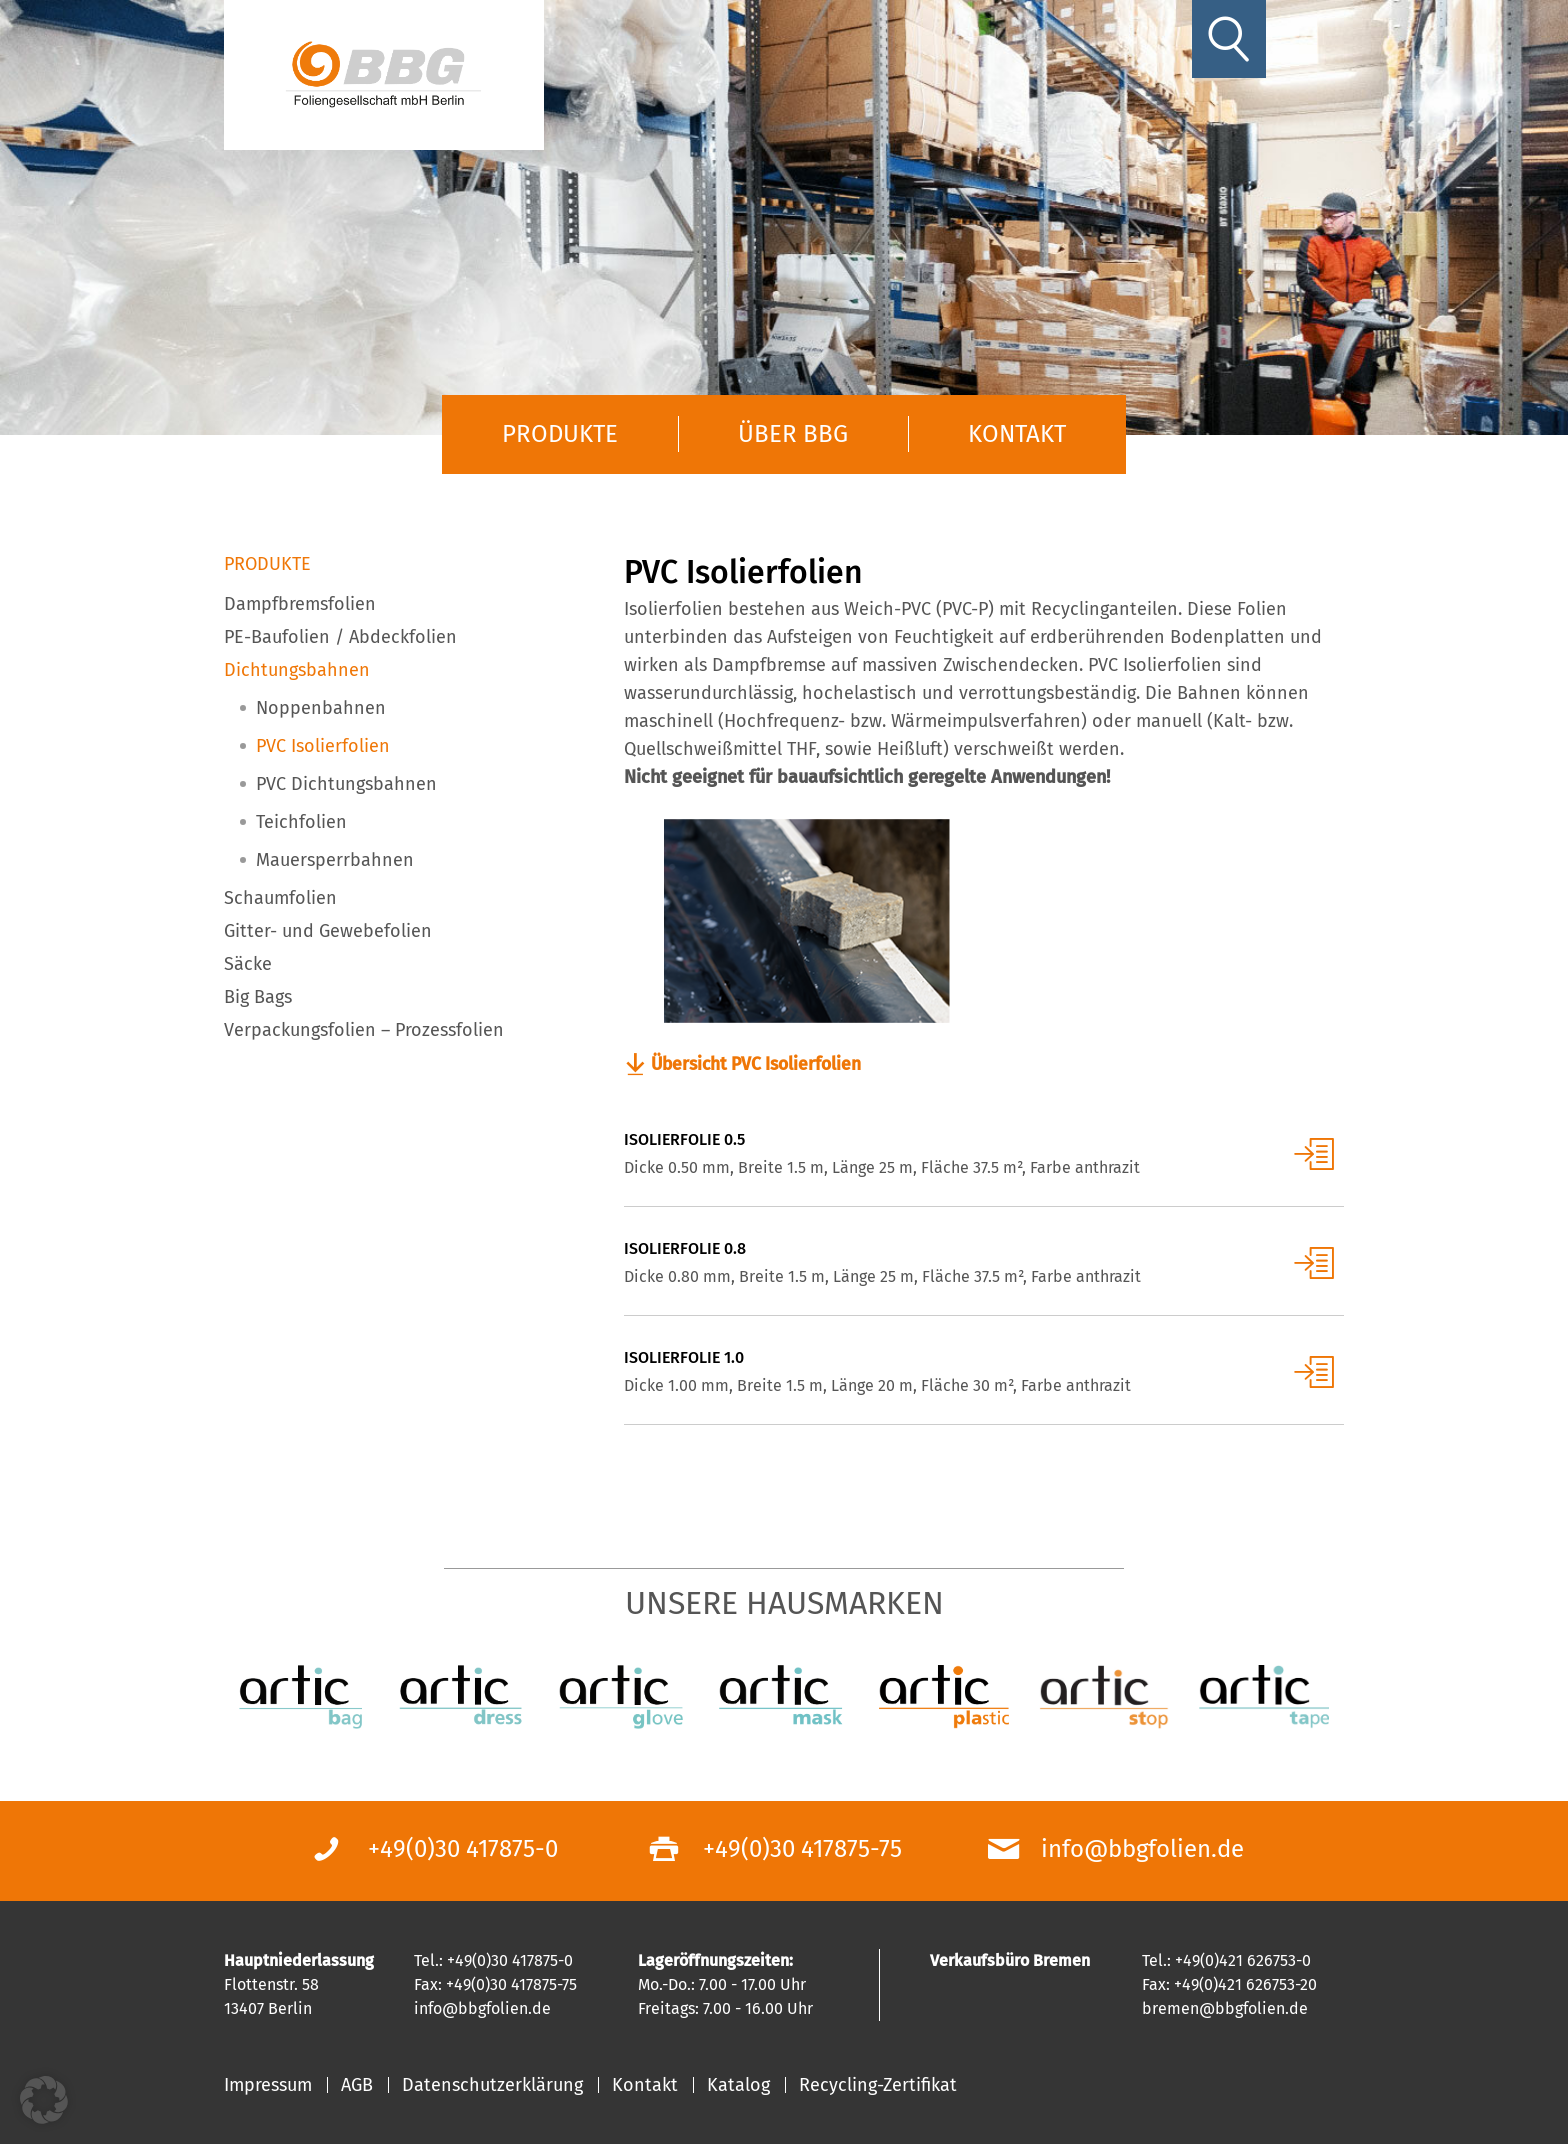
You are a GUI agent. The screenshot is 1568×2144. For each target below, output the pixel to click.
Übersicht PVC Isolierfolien (761, 1065)
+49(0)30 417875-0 (463, 1849)
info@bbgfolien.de (1142, 1849)
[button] (44, 2100)
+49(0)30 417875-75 (802, 1849)
